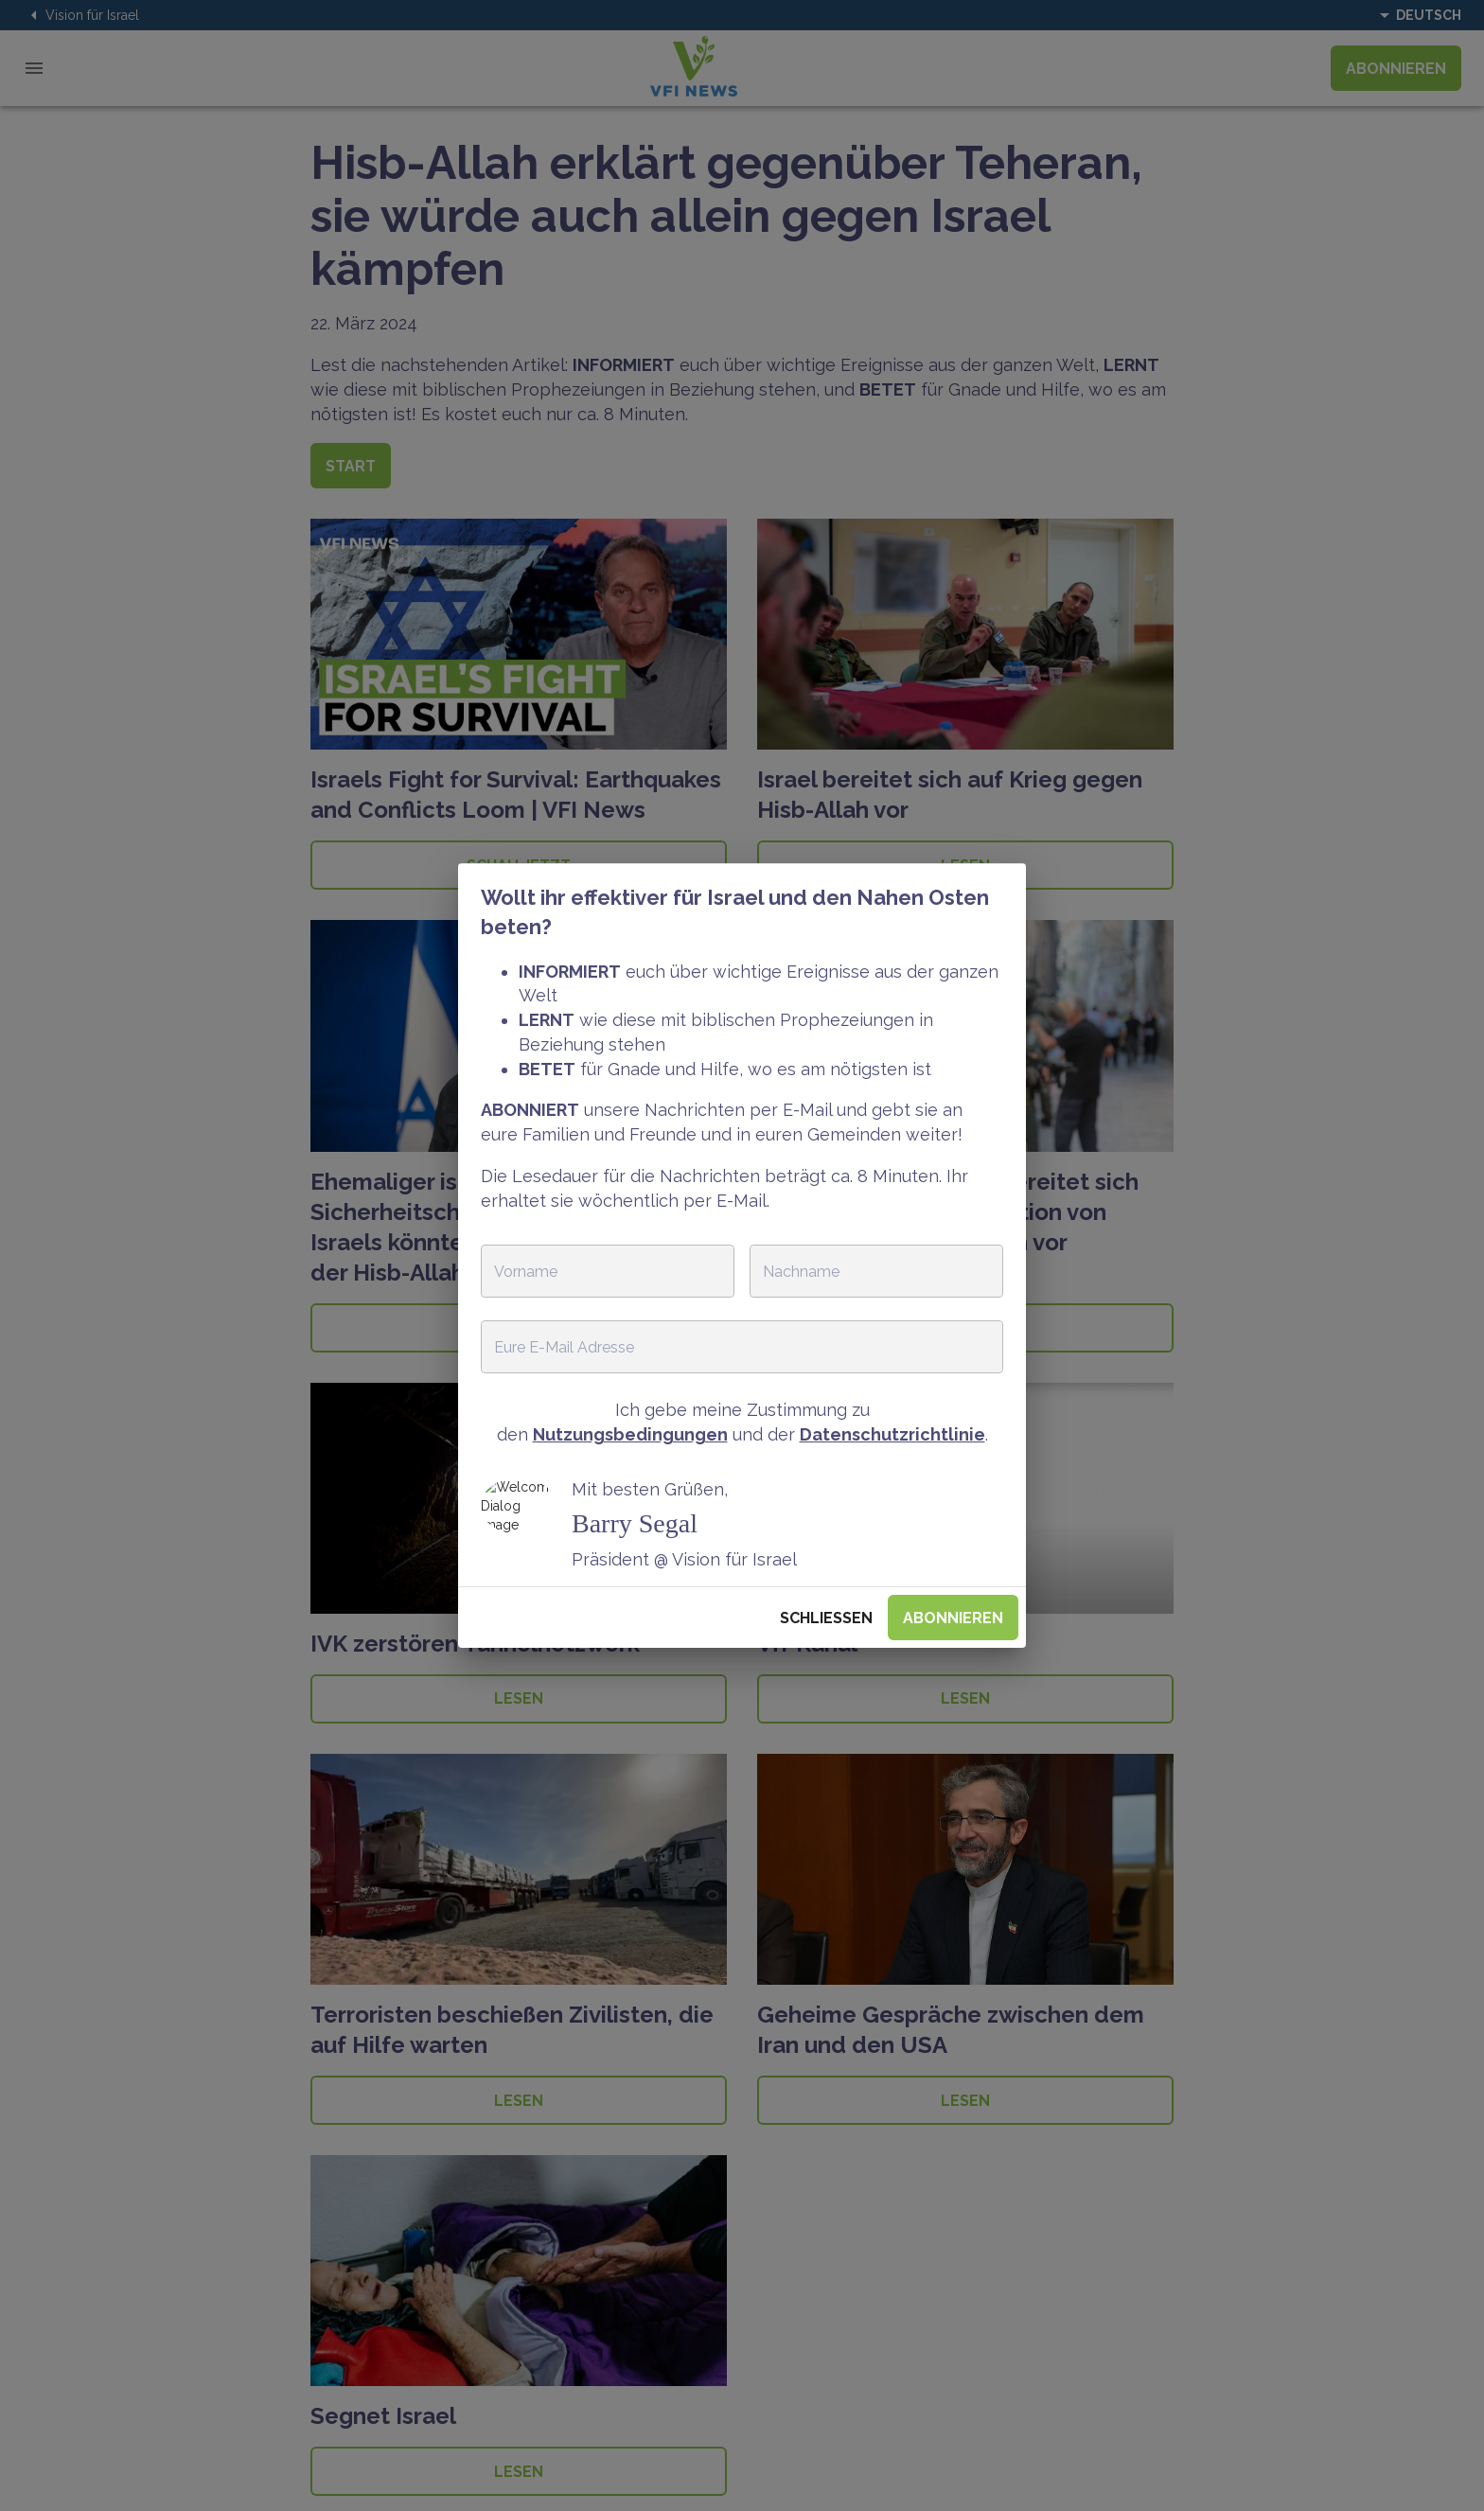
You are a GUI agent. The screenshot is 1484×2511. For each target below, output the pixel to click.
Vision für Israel (81, 15)
